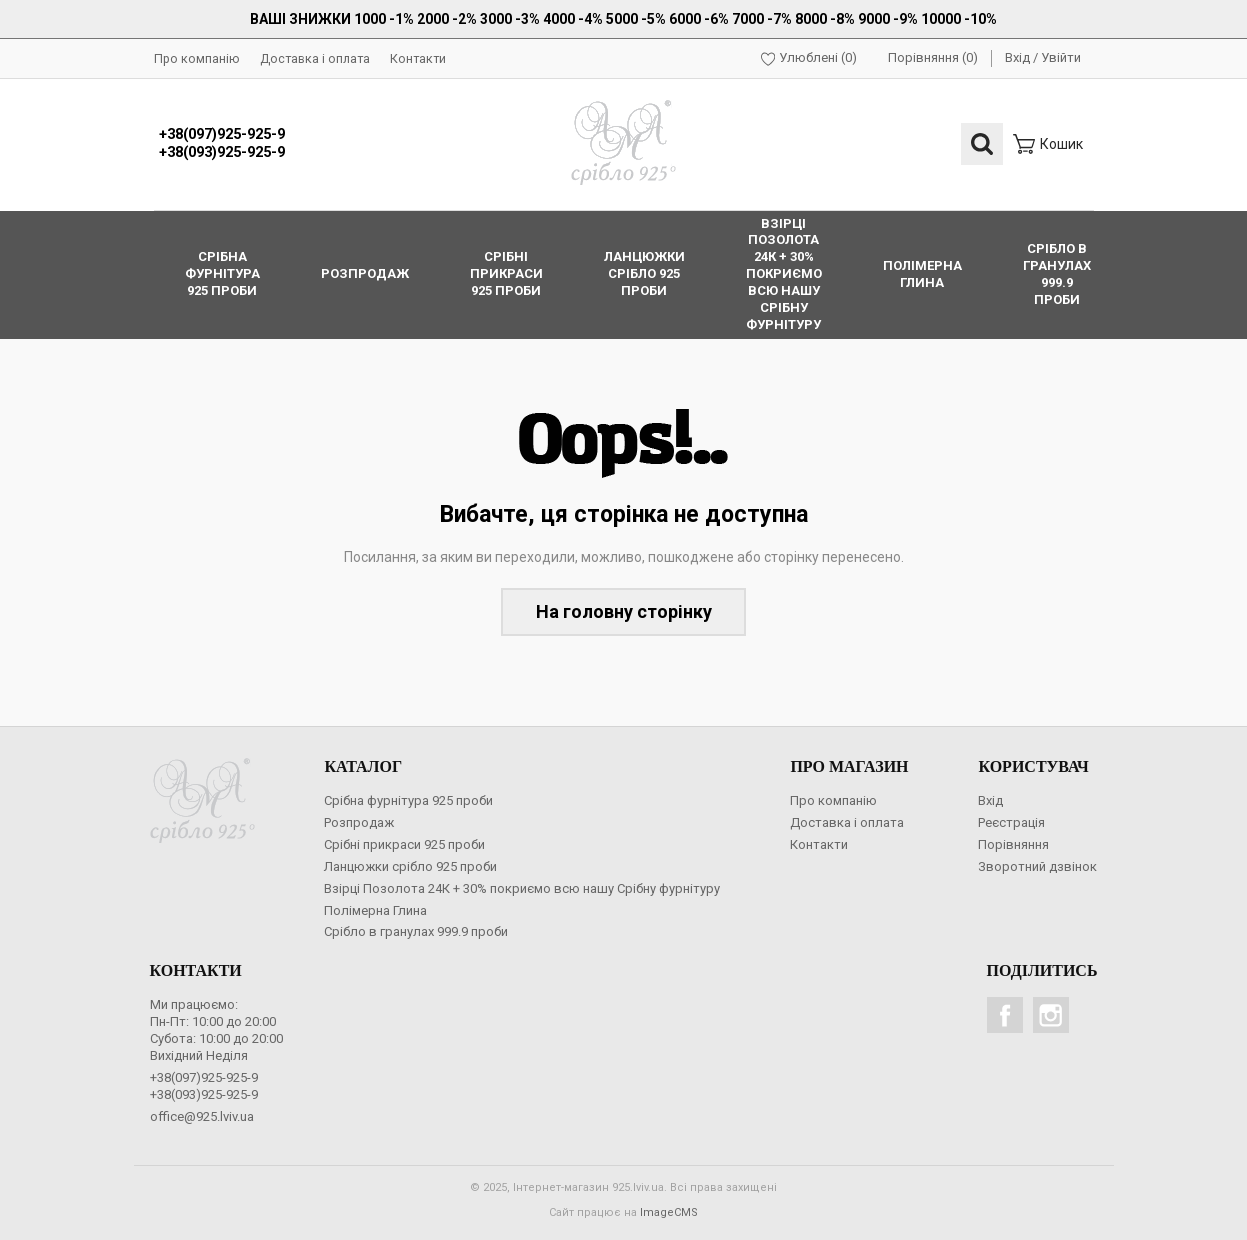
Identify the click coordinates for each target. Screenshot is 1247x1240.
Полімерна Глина (375, 910)
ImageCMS (669, 1212)
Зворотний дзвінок (1037, 866)
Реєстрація (1011, 822)
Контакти (418, 58)
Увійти (1061, 57)
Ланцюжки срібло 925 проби (410, 866)
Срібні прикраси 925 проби (404, 844)
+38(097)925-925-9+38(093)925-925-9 (222, 144)
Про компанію (197, 58)
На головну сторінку (624, 611)
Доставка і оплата (315, 58)
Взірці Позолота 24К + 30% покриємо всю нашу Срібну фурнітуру (522, 888)
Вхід (1017, 57)
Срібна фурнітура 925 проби (408, 800)
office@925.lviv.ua (202, 1116)
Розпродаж (359, 822)
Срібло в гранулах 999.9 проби (416, 931)
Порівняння (1013, 844)
